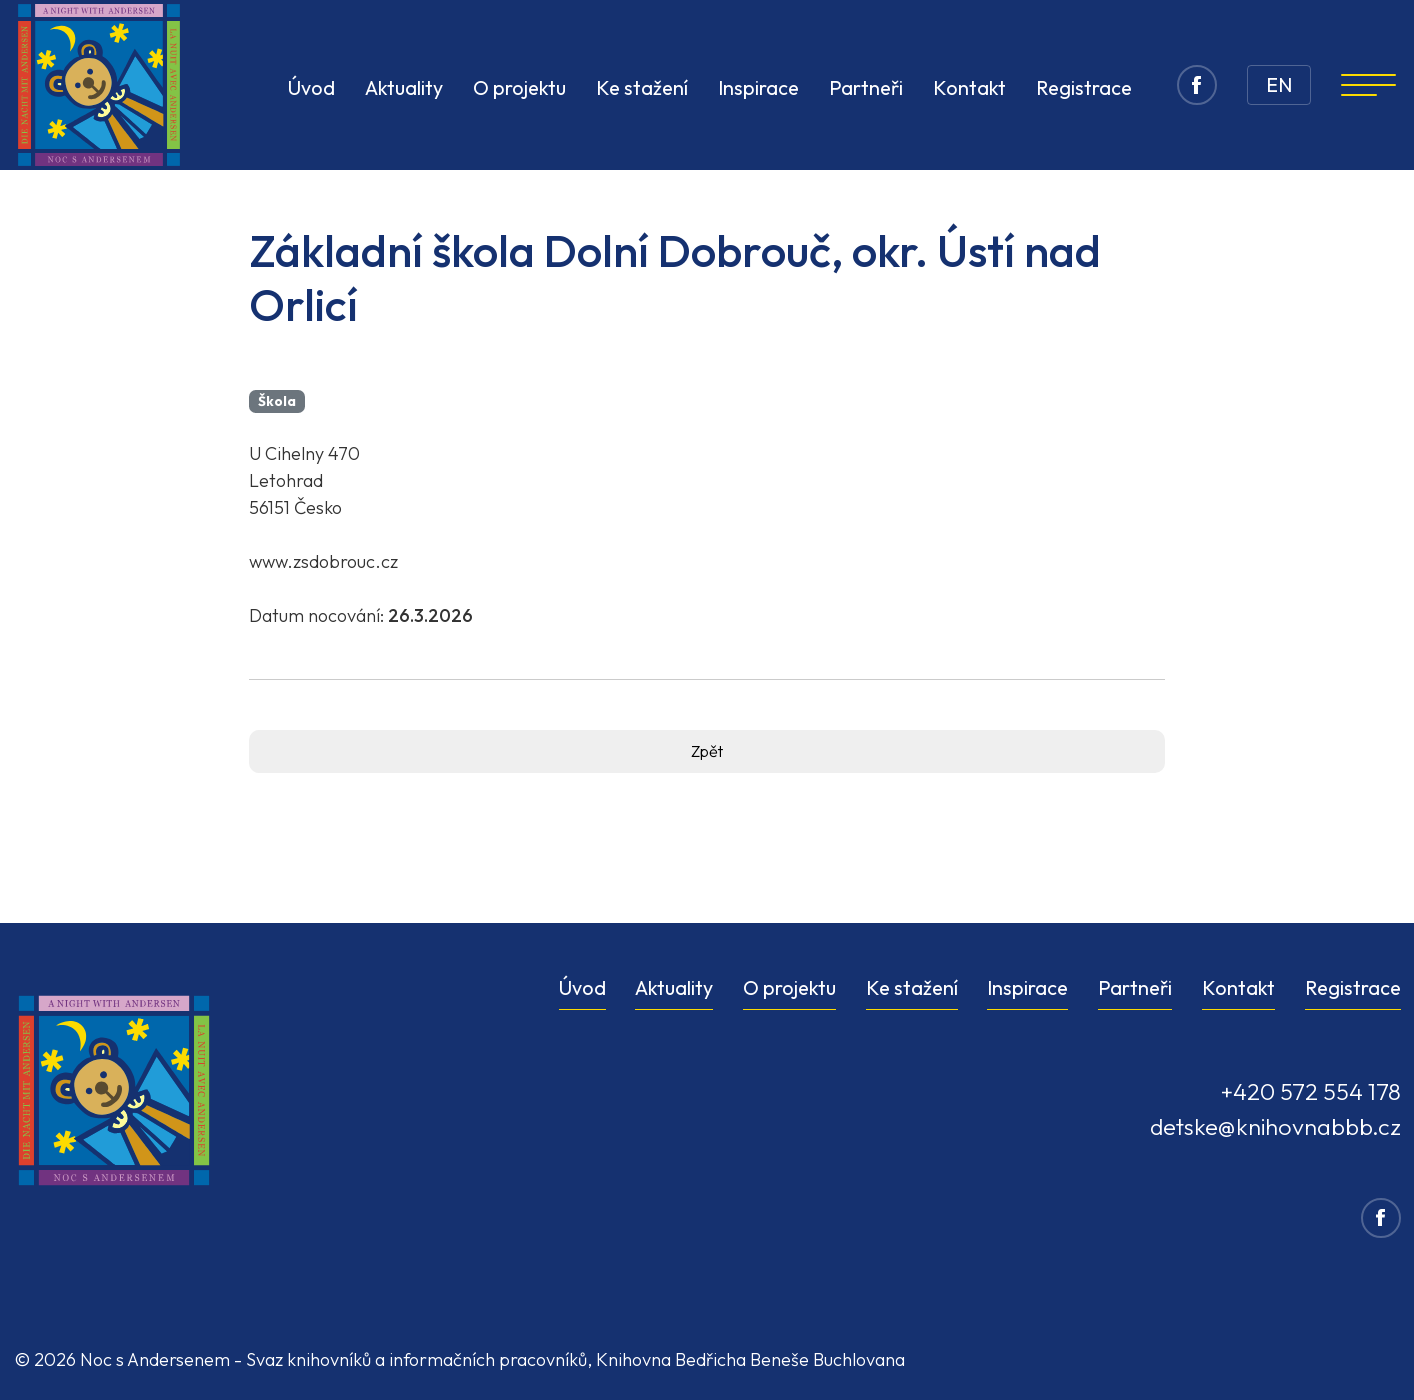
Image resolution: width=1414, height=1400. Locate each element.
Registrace (1353, 987)
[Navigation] (1368, 85)
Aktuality (674, 987)
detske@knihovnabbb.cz (1275, 1126)
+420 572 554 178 (1310, 1091)
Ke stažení (912, 987)
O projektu (789, 987)
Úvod (582, 987)
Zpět (707, 751)
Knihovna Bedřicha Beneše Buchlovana (750, 1359)
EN (1279, 84)
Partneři (1135, 987)
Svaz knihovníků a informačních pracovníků (416, 1359)
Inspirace (1027, 987)
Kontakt (1238, 987)
